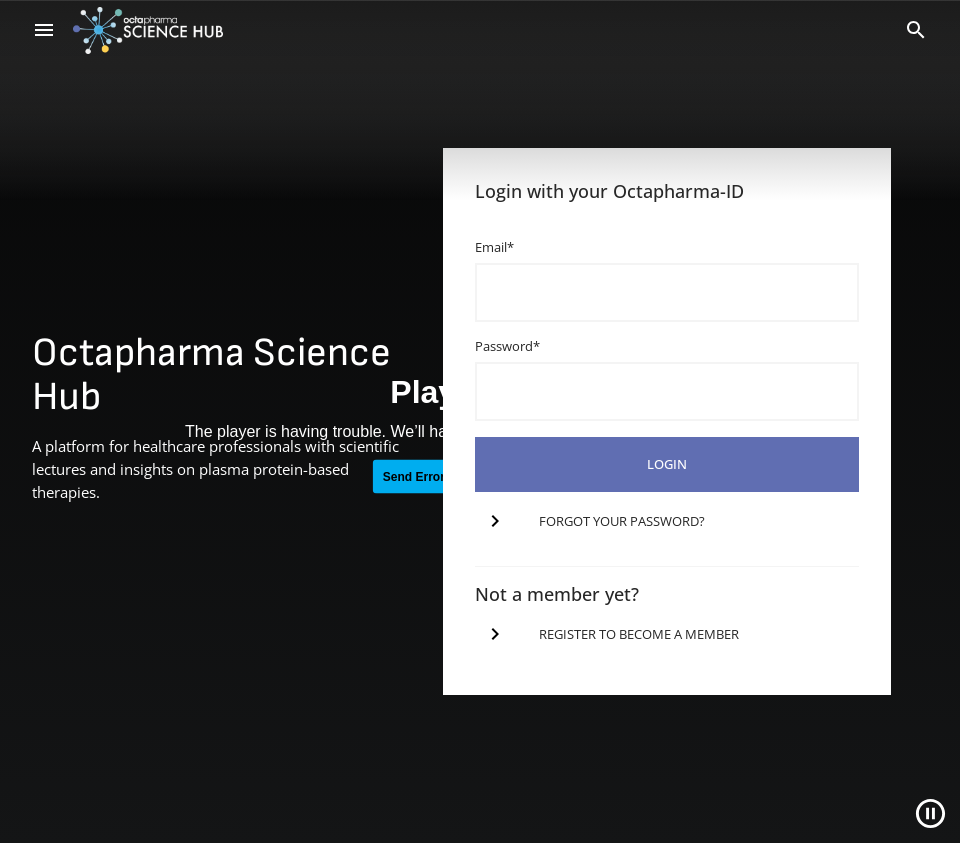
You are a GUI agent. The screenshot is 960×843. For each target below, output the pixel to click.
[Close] (930, 813)
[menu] (44, 30)
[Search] (916, 30)
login (667, 464)
